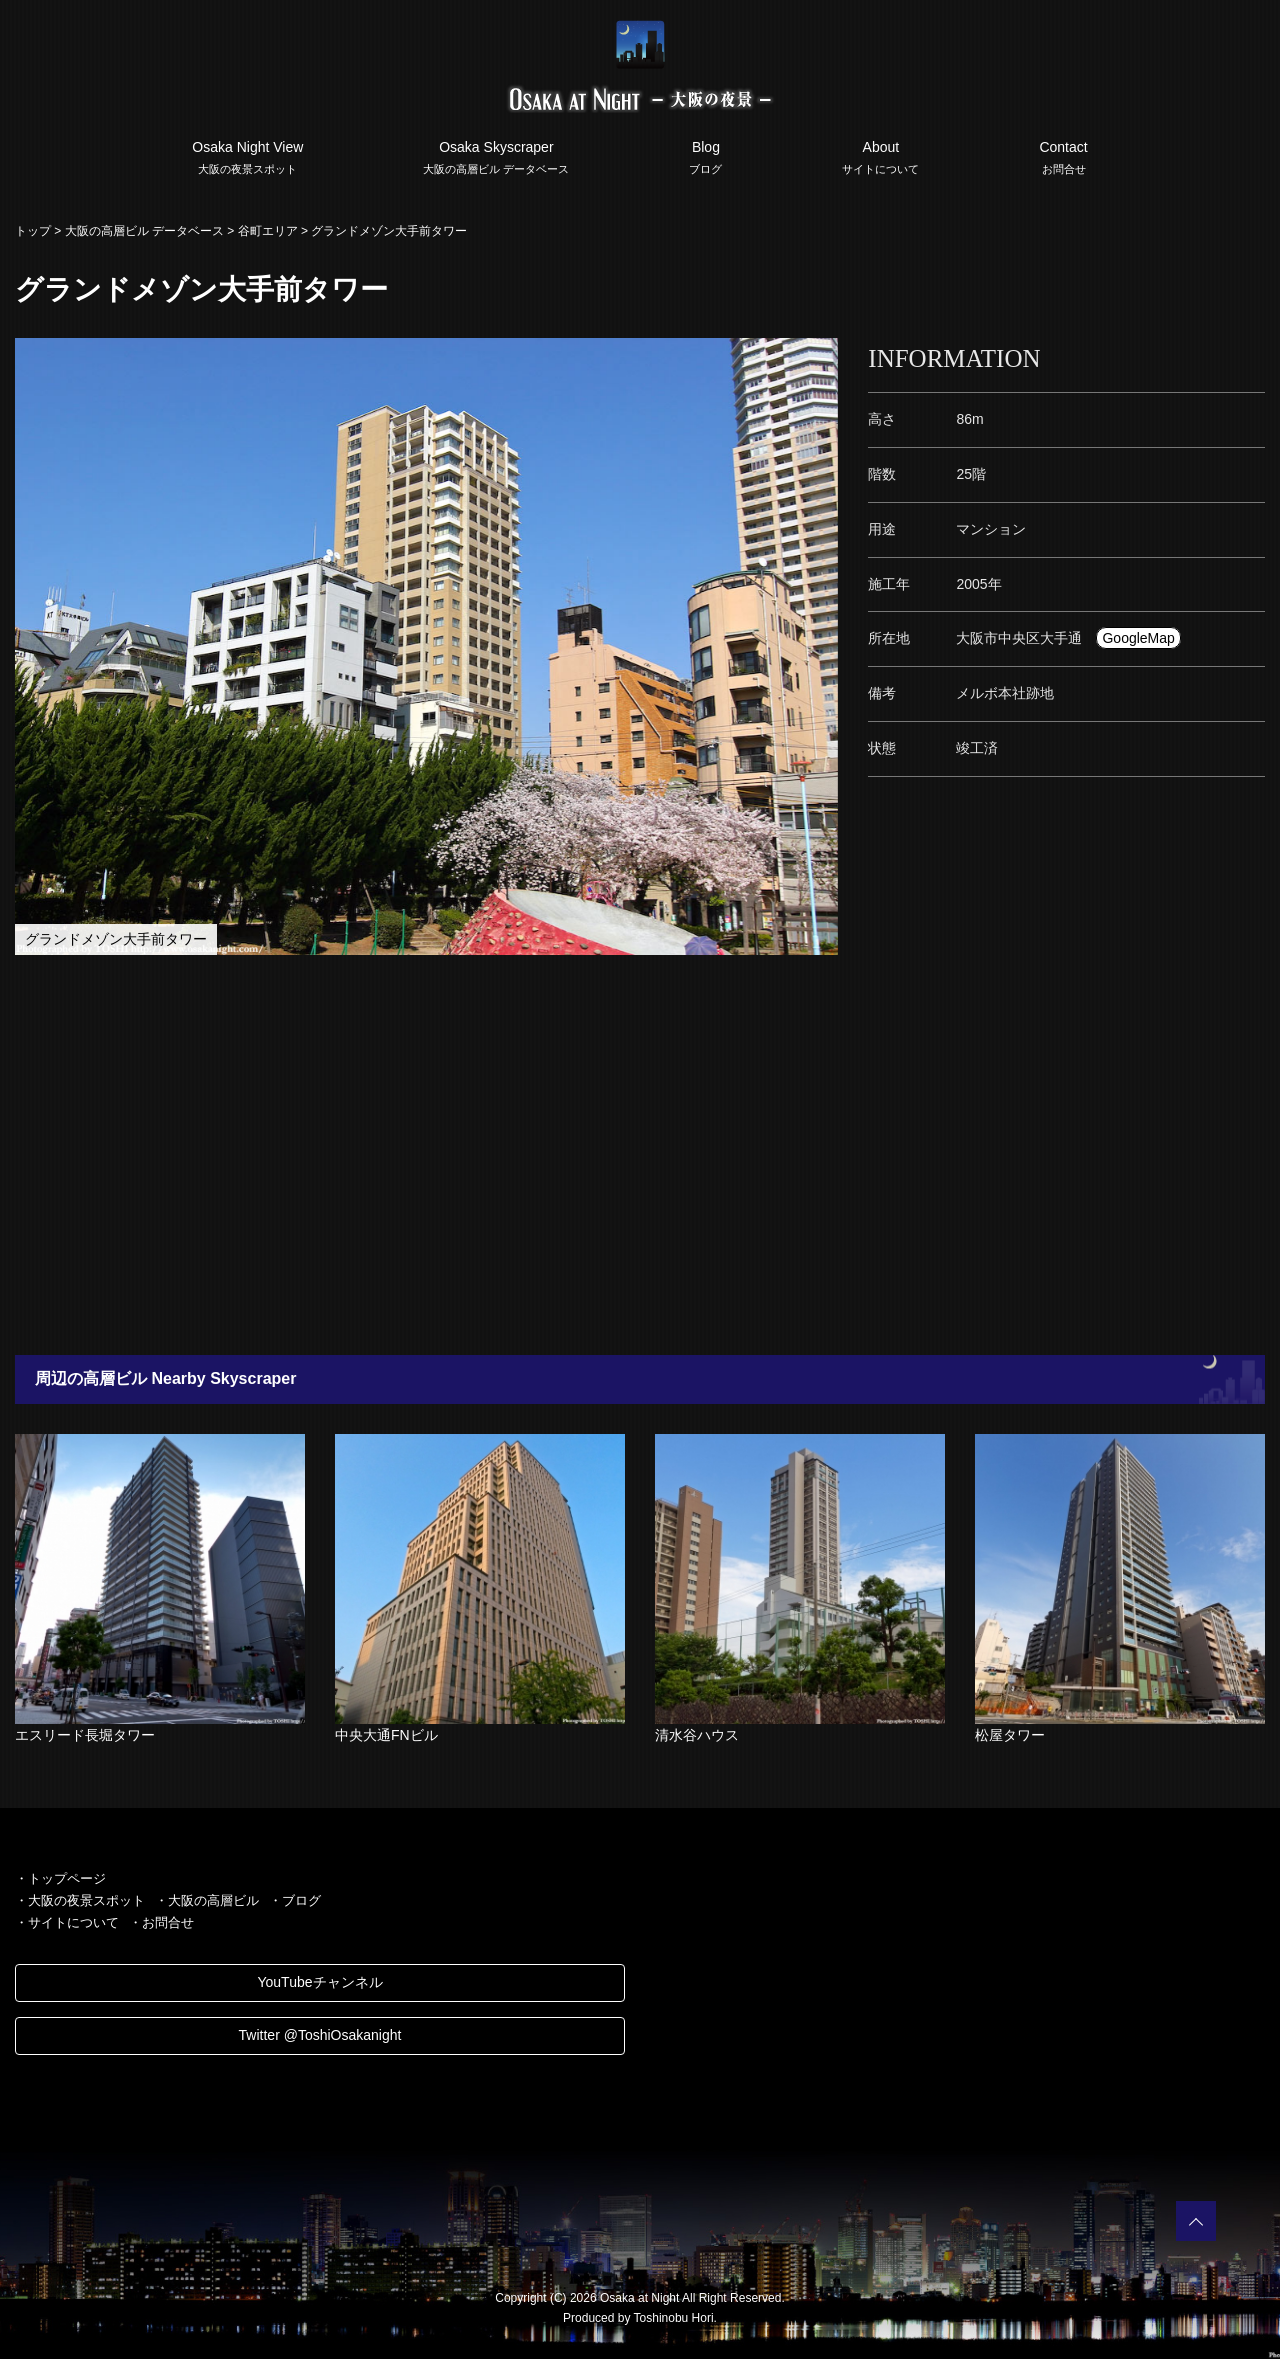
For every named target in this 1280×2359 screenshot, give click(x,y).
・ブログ (295, 1900)
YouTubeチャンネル (319, 1982)
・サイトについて (67, 1922)
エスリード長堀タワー (85, 1735)
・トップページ (60, 1878)
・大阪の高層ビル (207, 1900)
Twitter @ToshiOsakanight (320, 2035)
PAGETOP (1196, 2221)
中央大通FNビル (386, 1735)
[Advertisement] (600, 1155)
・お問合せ (161, 1922)
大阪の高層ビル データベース (144, 231)
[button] (820, 356)
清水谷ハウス (697, 1735)
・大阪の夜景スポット (80, 1900)
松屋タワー (1010, 1735)
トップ (33, 231)
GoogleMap (1138, 638)
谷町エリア (268, 231)
